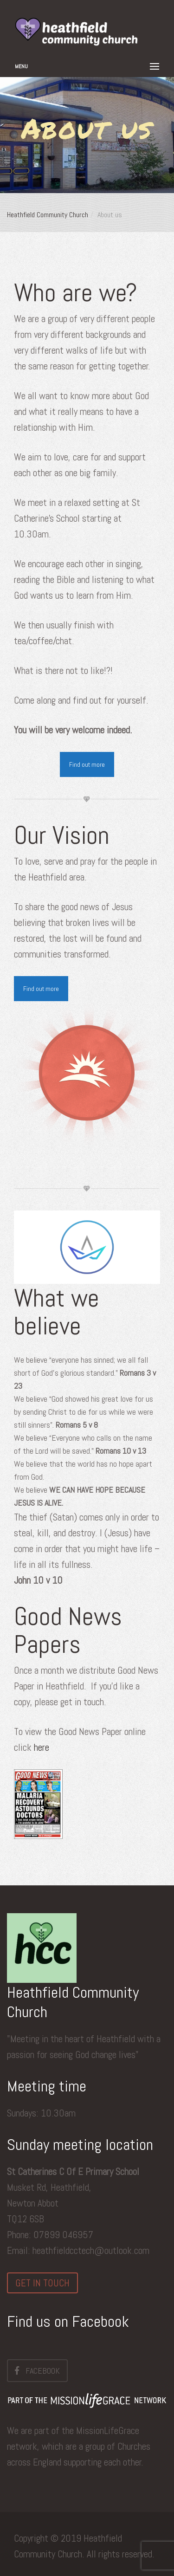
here (41, 1747)
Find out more (87, 764)
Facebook (37, 2370)
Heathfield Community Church (47, 215)
